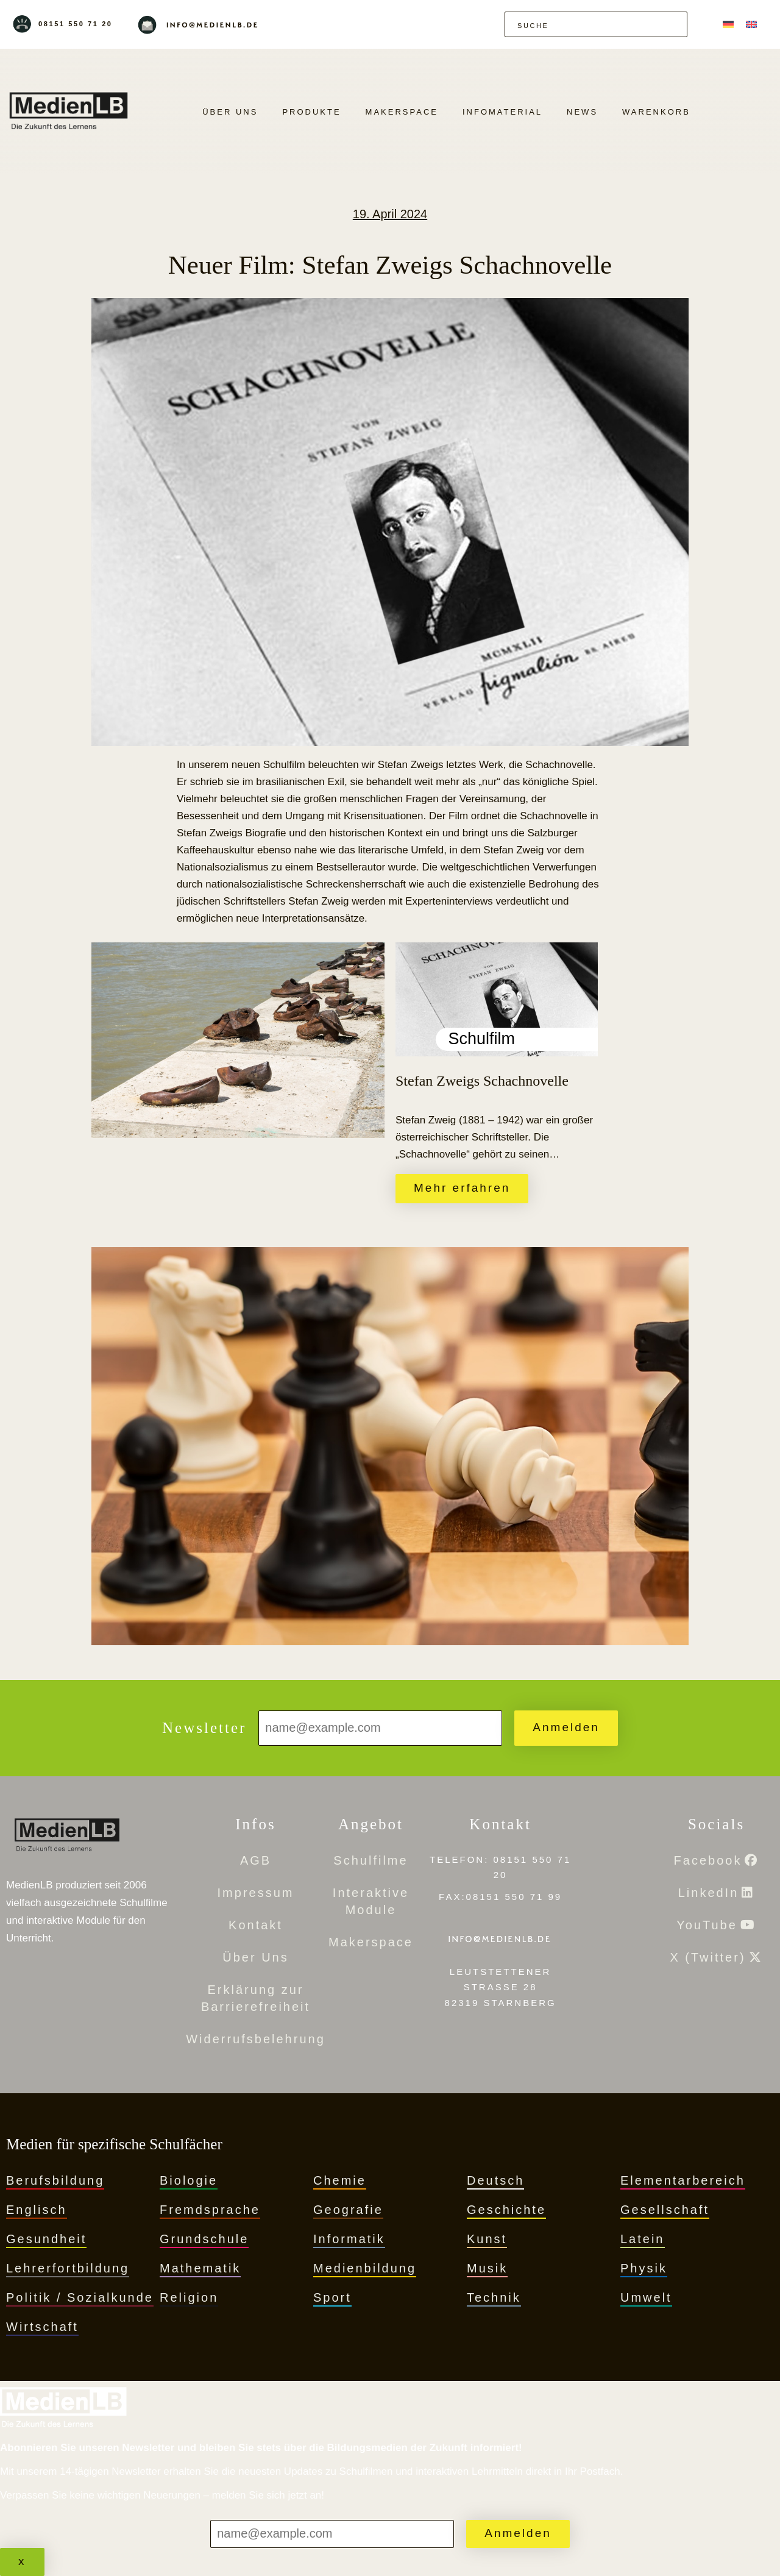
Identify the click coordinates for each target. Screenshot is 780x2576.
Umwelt (646, 2297)
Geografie (348, 2209)
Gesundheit (46, 2239)
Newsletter (204, 1728)
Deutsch (495, 2180)
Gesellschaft (664, 2209)
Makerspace (402, 111)
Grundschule (204, 2239)
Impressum (256, 1892)
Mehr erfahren (462, 1187)
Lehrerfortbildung (67, 2268)
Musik (487, 2268)
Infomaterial (502, 111)
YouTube (706, 1925)
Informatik (349, 2239)
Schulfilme (370, 1860)
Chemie (339, 2180)
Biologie (189, 2180)
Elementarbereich (682, 2180)
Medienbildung (364, 2268)
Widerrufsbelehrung (255, 2039)
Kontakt (256, 1925)
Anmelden (566, 1727)
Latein (642, 2239)
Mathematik (200, 2268)
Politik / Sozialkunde (80, 2297)
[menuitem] (728, 24)
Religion (189, 2297)
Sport (332, 2297)
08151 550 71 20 (75, 23)
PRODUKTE (311, 111)
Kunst (487, 2239)
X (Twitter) (707, 1957)
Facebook (708, 1860)
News (582, 111)
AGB (255, 1860)
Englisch (36, 2209)
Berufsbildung (55, 2180)
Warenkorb (656, 111)
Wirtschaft (42, 2326)
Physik (643, 2268)
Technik (494, 2297)
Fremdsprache (210, 2209)
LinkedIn (708, 1892)
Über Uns (230, 111)
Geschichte (506, 2209)
